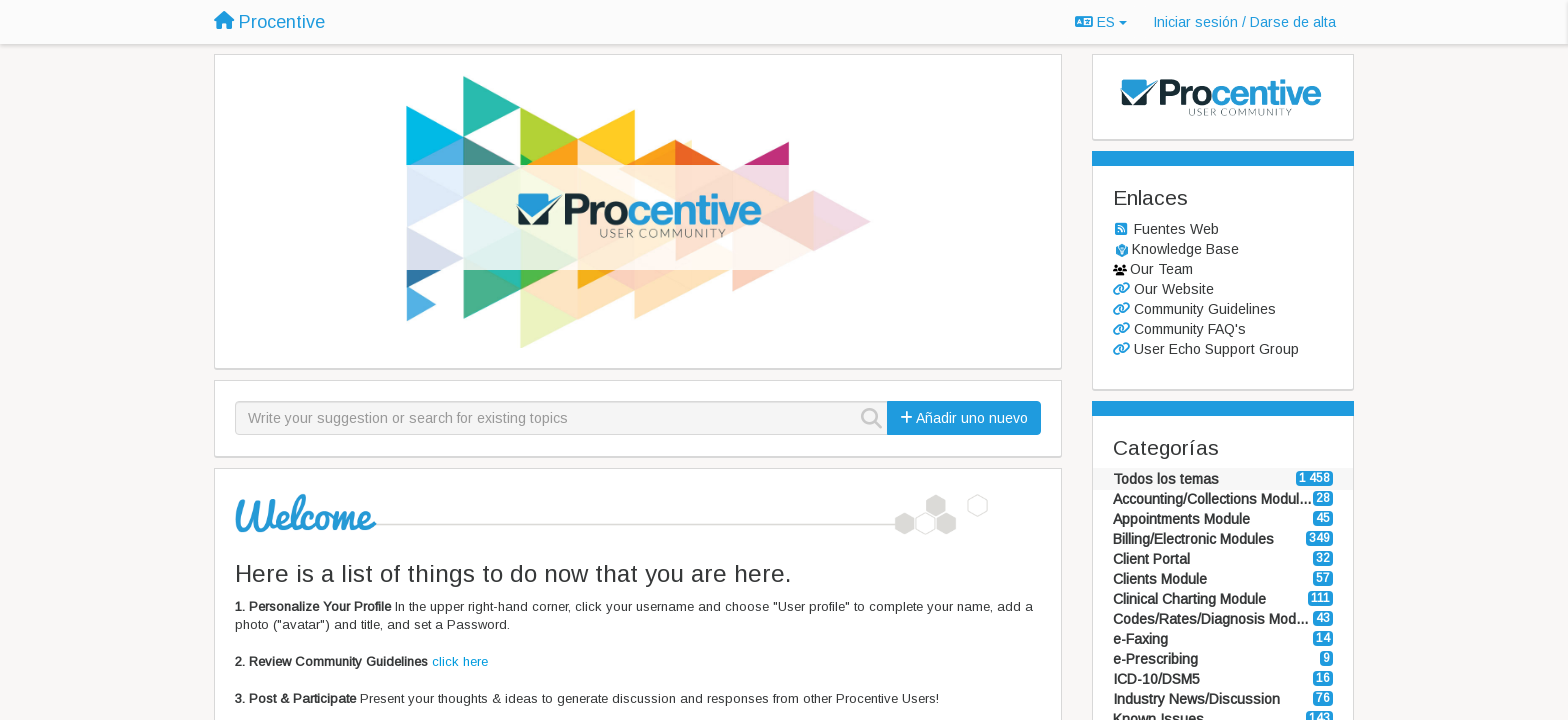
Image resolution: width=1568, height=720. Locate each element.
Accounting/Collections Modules (1213, 499)
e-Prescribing (1155, 659)
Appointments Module (1181, 519)
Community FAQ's (1190, 329)
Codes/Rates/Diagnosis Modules (1213, 619)
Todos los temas (1166, 479)
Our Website (1174, 289)
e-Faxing (1140, 639)
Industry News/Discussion (1196, 699)
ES (1101, 22)
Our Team (1161, 269)
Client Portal (1151, 559)
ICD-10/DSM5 (1156, 679)
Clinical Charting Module (1189, 599)
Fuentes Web (1176, 229)
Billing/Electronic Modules (1193, 539)
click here (460, 661)
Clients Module (1160, 579)
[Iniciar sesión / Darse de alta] (1244, 22)
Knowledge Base (1185, 249)
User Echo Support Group (1216, 349)
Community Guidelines (1205, 309)
